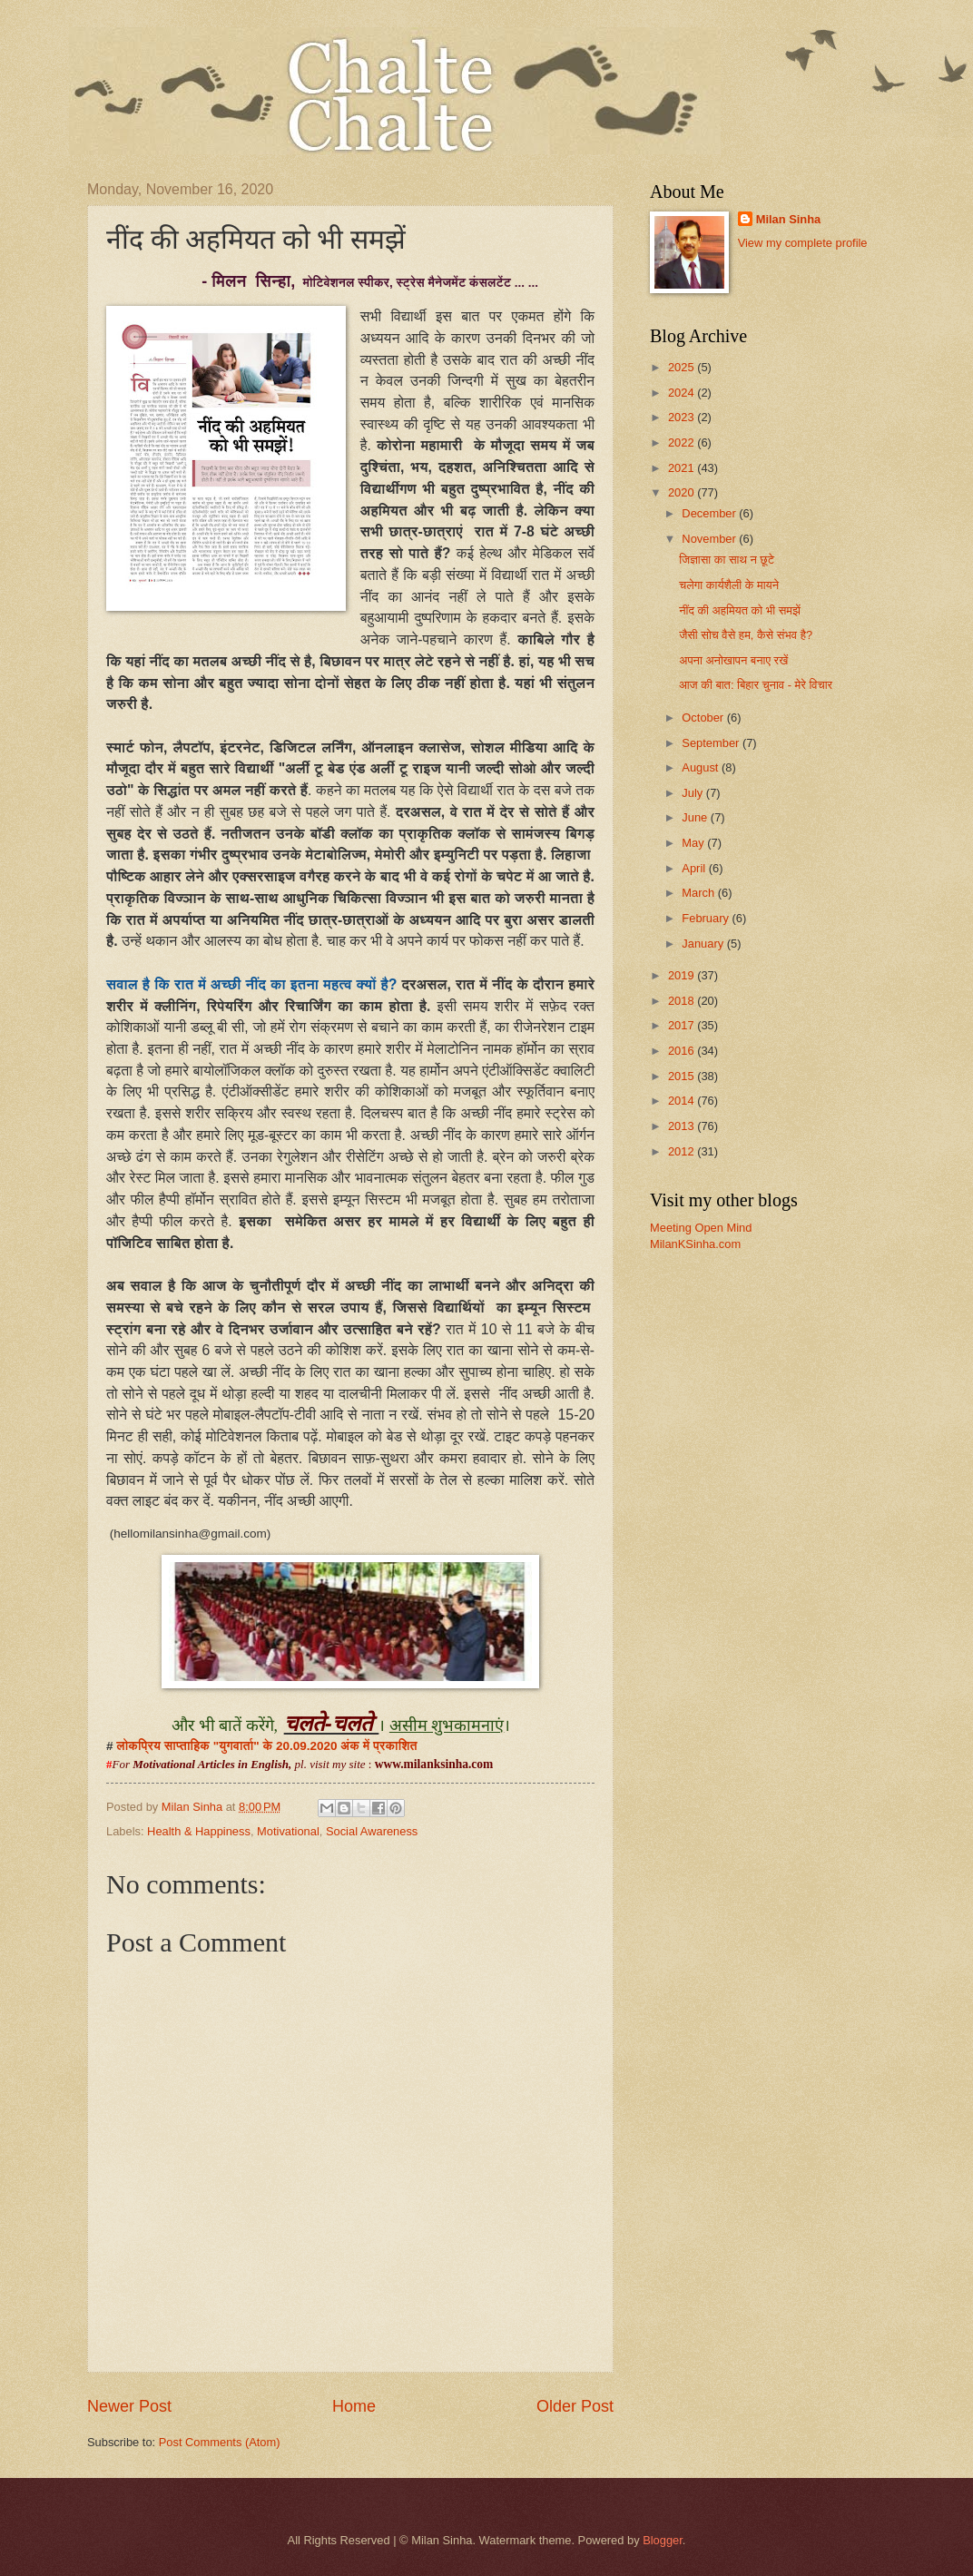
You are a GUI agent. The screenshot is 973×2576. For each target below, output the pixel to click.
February (707, 918)
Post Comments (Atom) (219, 2442)
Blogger (663, 2540)
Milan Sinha (788, 219)
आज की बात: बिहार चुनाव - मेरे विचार (755, 685)
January (704, 943)
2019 (682, 975)
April (695, 868)
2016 (682, 1050)
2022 (682, 442)
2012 (682, 1151)
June (696, 817)
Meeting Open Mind (701, 1227)
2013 (682, 1126)
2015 (682, 1076)
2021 (682, 468)
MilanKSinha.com (695, 1244)
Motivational (288, 1831)
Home (354, 2406)
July (693, 793)
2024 (682, 392)
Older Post (575, 2406)
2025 (682, 367)
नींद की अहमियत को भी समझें (740, 610)
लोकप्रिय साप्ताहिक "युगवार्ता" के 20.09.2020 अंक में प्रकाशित (266, 1746)
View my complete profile (803, 243)
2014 (682, 1100)
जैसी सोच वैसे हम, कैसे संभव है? (745, 635)
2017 (682, 1025)
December (710, 513)
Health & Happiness (199, 1831)
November (710, 539)
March (699, 893)
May (694, 843)
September (712, 743)
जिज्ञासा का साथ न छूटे (726, 559)
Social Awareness (372, 1831)
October (704, 717)
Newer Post (129, 2406)
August (702, 767)
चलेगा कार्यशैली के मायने (729, 585)
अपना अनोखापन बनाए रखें (733, 660)
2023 (682, 417)
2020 (682, 492)
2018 (682, 1001)
